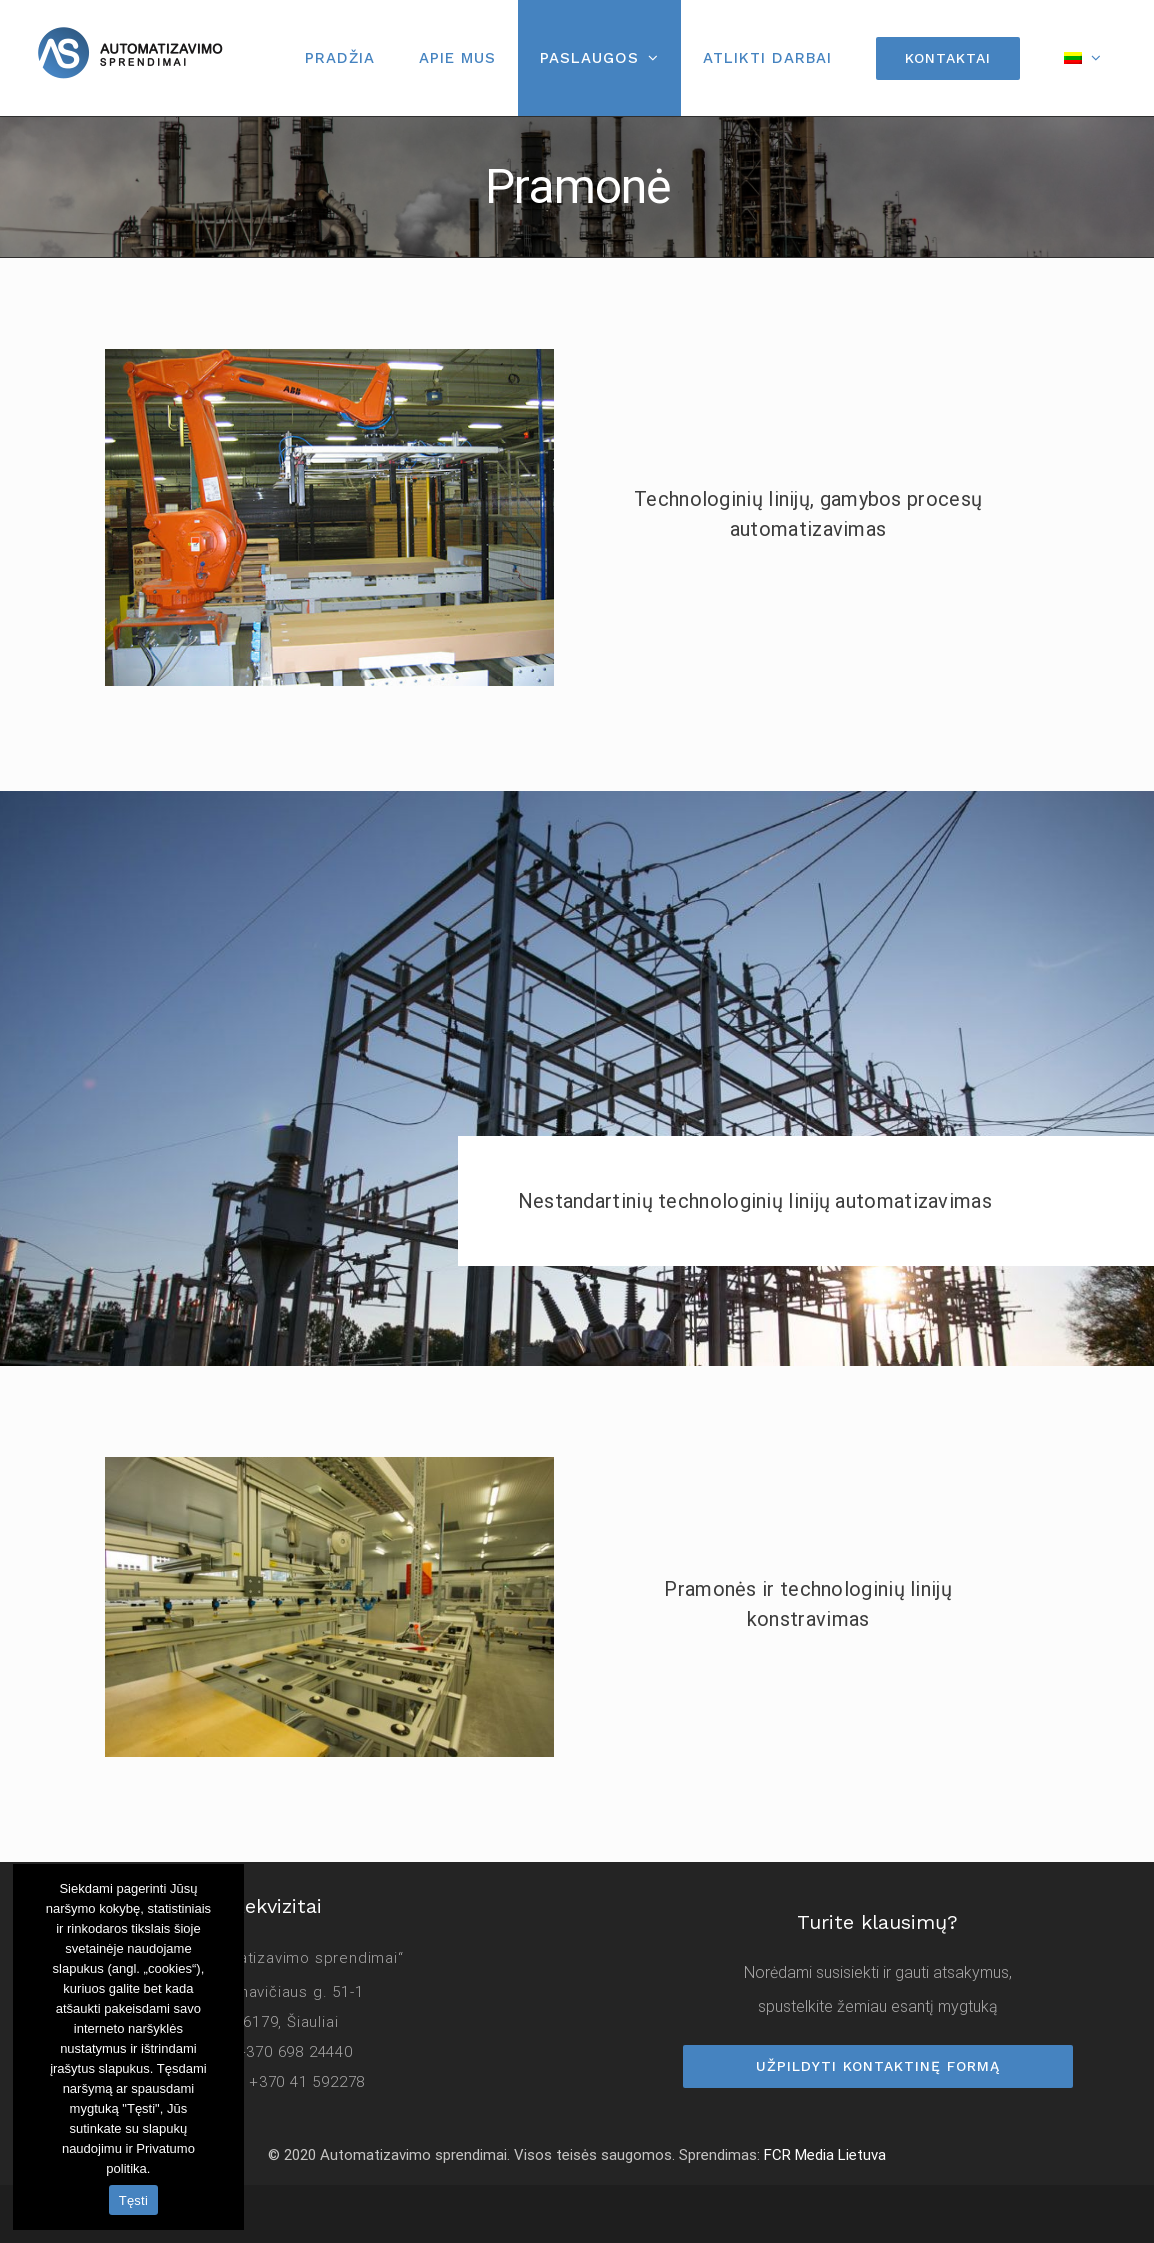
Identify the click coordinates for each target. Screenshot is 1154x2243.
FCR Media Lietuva (825, 2155)
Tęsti (133, 2200)
